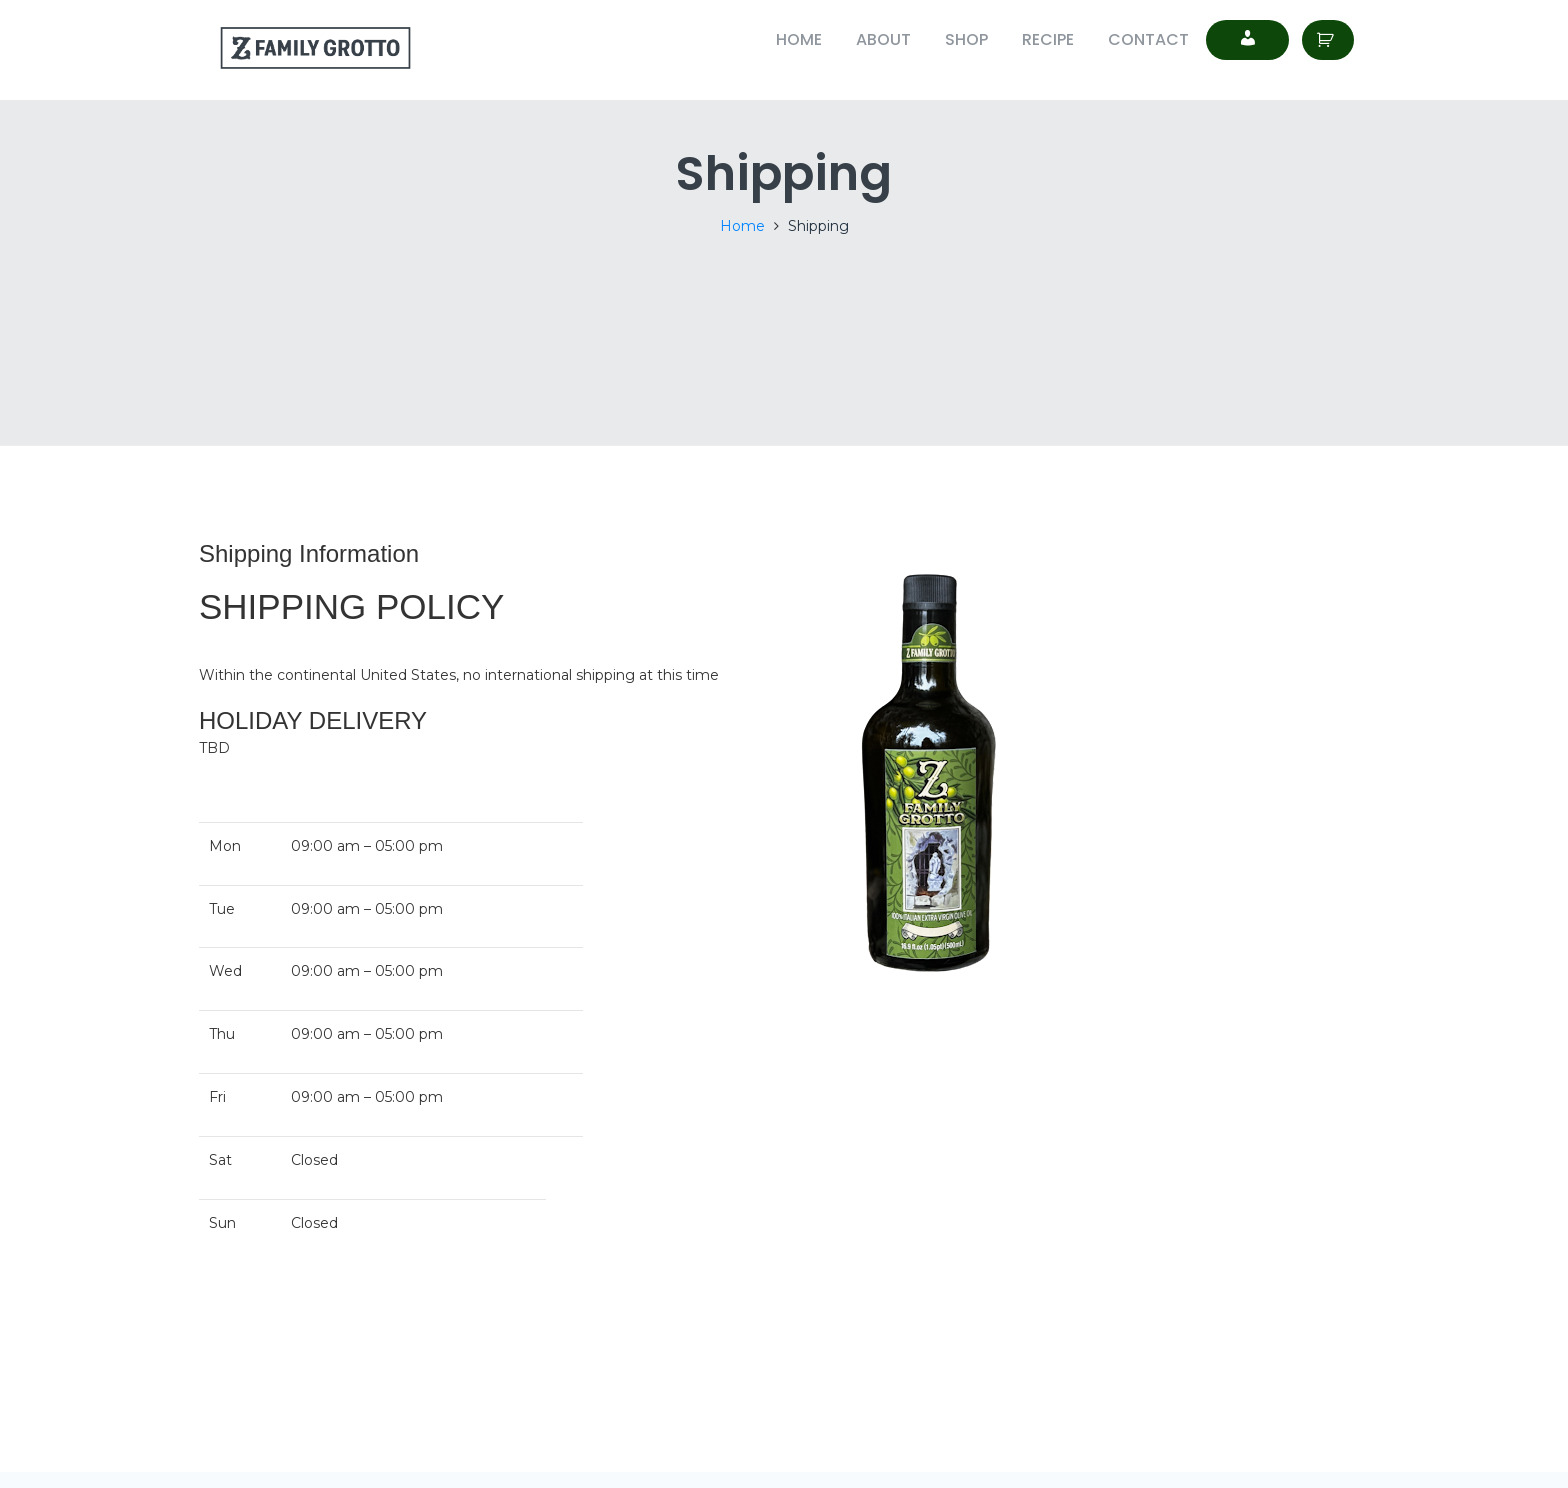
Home (799, 39)
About (883, 39)
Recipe (1048, 39)
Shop (966, 39)
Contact (1148, 39)
